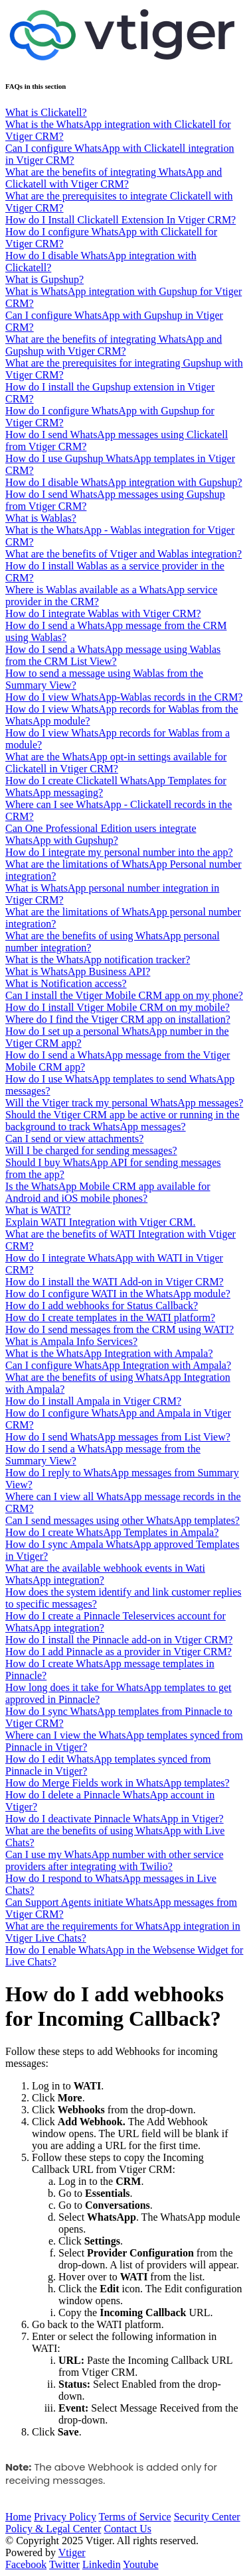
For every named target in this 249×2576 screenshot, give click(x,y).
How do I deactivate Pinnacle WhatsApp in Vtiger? (114, 1818)
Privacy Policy (65, 2516)
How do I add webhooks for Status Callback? (101, 1305)
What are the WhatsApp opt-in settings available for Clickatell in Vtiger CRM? (115, 762)
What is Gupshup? (44, 279)
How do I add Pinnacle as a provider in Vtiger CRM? (118, 1651)
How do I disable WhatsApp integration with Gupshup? (123, 482)
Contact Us (127, 2528)
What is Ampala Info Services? (71, 1341)
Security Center (207, 2516)
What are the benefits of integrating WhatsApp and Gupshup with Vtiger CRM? (113, 345)
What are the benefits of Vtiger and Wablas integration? (123, 553)
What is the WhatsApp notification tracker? (97, 959)
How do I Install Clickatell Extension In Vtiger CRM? (120, 219)
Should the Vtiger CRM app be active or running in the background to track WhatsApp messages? (122, 1120)
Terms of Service (135, 2516)
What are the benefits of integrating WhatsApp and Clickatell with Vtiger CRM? (113, 178)
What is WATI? (37, 1210)
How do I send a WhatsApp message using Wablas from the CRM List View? (112, 655)
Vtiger (72, 2552)
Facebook (25, 2564)
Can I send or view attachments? (74, 1138)
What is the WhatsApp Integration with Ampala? (109, 1353)
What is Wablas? (40, 518)
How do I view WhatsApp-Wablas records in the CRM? (123, 697)
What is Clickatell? (46, 112)
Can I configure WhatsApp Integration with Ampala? (118, 1365)
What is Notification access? (66, 983)
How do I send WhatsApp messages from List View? (117, 1436)
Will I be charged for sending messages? (91, 1150)
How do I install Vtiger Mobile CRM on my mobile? (117, 1007)
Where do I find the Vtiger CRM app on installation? (117, 1019)
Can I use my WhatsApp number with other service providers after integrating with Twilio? (114, 1860)
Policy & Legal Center (53, 2528)
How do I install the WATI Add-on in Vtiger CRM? (114, 1281)
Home (18, 2516)
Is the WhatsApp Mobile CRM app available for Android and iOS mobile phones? (107, 1192)
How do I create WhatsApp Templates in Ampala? (111, 1532)
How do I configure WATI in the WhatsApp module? (117, 1293)
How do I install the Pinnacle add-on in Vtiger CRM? (118, 1639)
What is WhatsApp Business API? (77, 971)
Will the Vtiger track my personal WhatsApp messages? (124, 1102)
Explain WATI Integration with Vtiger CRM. (100, 1222)
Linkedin (101, 2564)
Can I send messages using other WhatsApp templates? (122, 1520)
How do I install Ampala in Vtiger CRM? (93, 1401)
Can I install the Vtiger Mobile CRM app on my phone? (124, 995)
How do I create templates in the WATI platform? (110, 1317)
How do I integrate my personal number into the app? (119, 852)
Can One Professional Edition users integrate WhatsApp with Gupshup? (101, 834)
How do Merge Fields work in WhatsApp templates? (117, 1782)
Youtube (141, 2564)
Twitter (64, 2564)
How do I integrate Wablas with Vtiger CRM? (103, 613)
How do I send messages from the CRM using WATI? (119, 1329)
